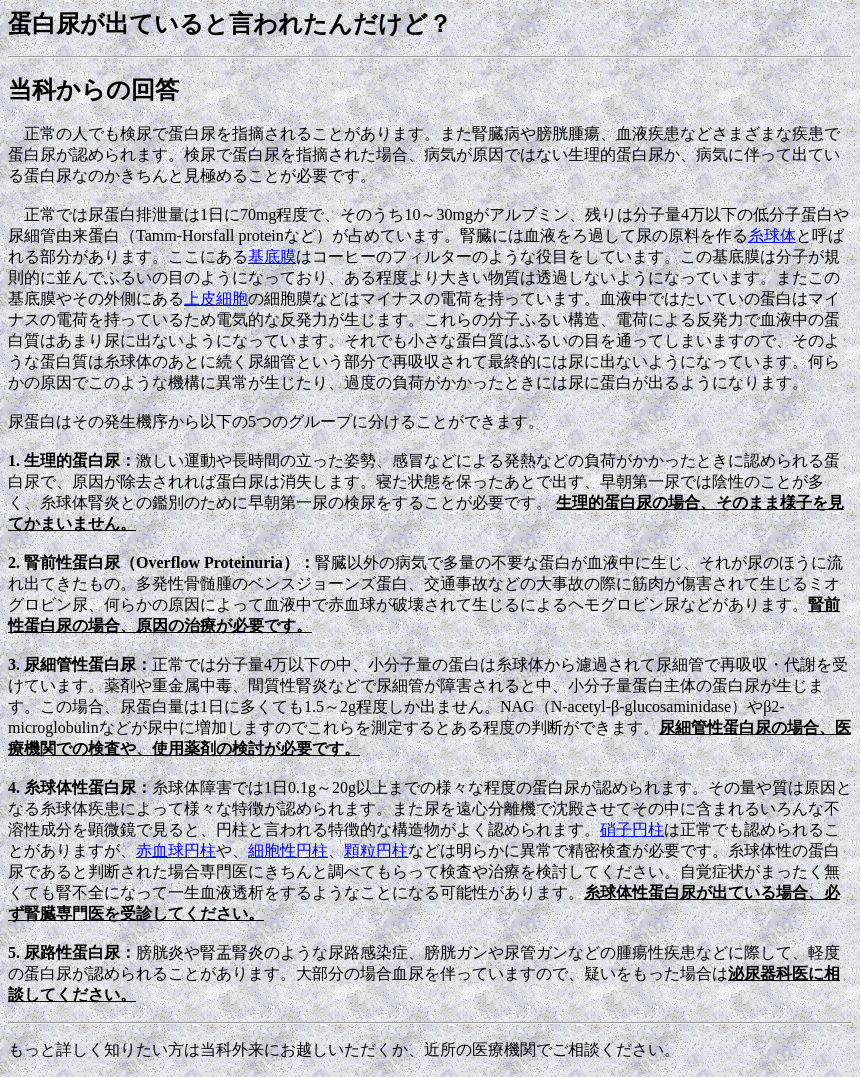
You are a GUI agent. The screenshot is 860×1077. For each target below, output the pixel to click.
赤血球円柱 (176, 850)
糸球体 (772, 235)
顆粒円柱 (376, 850)
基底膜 (272, 256)
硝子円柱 (632, 829)
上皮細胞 (216, 298)
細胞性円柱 (288, 850)
